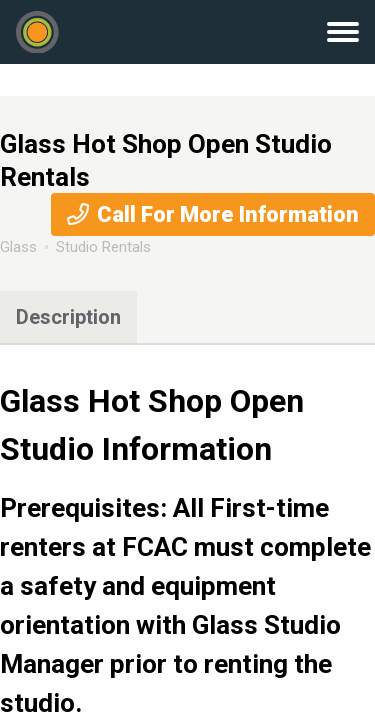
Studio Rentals (103, 247)
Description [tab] (68, 317)
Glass (18, 247)
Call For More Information (228, 214)
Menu (343, 32)
